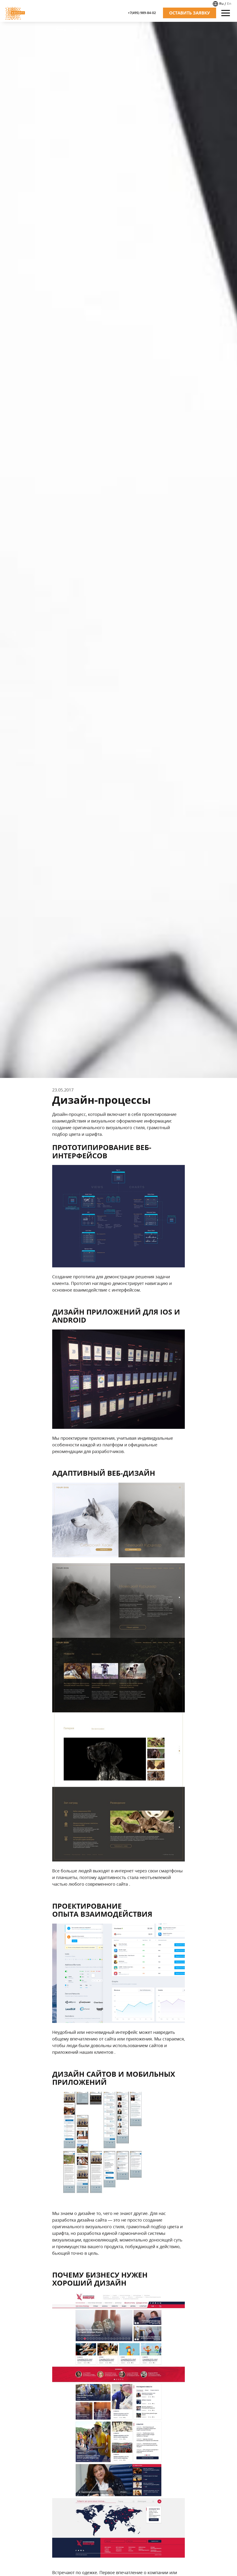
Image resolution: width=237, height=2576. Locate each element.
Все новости (70, 29)
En (229, 3)
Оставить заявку (189, 13)
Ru (221, 3)
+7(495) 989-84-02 (142, 13)
